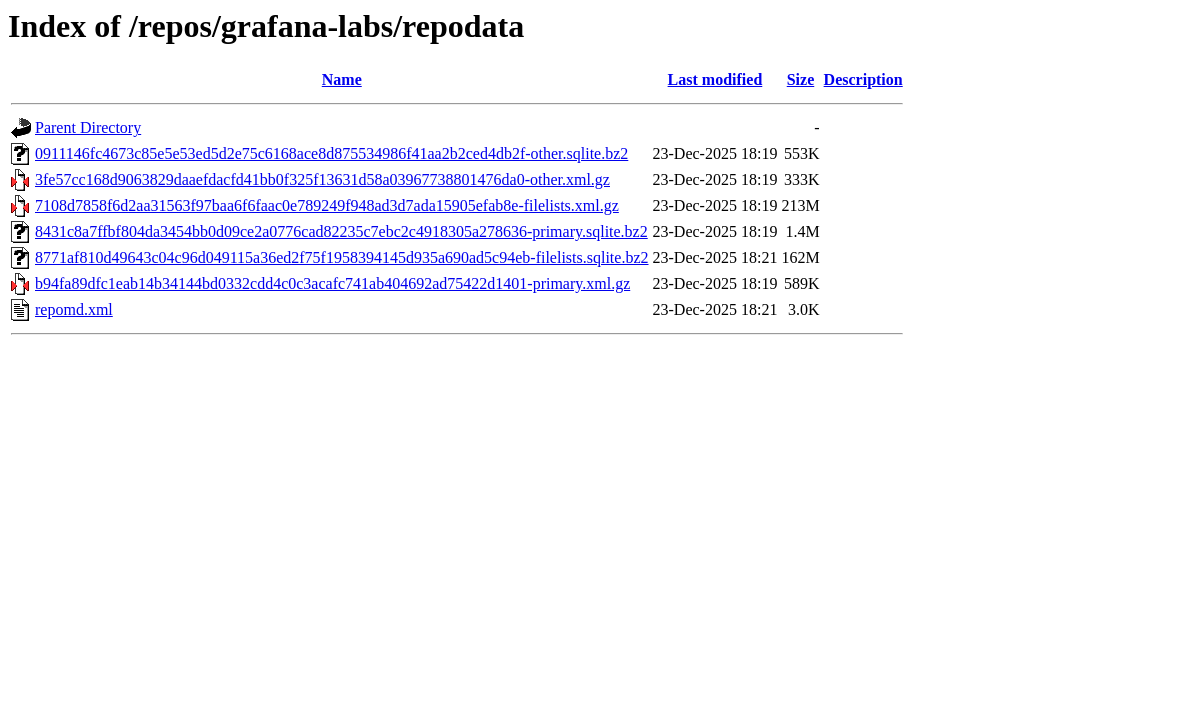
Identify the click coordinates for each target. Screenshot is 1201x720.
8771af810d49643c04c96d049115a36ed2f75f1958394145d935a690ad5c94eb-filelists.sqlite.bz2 (342, 257)
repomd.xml (74, 309)
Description (863, 79)
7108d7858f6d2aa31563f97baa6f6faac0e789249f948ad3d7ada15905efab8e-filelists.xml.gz (327, 205)
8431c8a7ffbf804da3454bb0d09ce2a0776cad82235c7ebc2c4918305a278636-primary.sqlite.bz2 (341, 231)
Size (801, 79)
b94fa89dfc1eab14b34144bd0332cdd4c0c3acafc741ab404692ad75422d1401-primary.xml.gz (332, 283)
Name (342, 79)
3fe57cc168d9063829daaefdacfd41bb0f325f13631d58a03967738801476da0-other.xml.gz (322, 179)
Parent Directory (88, 127)
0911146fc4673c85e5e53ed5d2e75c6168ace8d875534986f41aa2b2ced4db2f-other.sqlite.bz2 (331, 153)
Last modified (715, 79)
